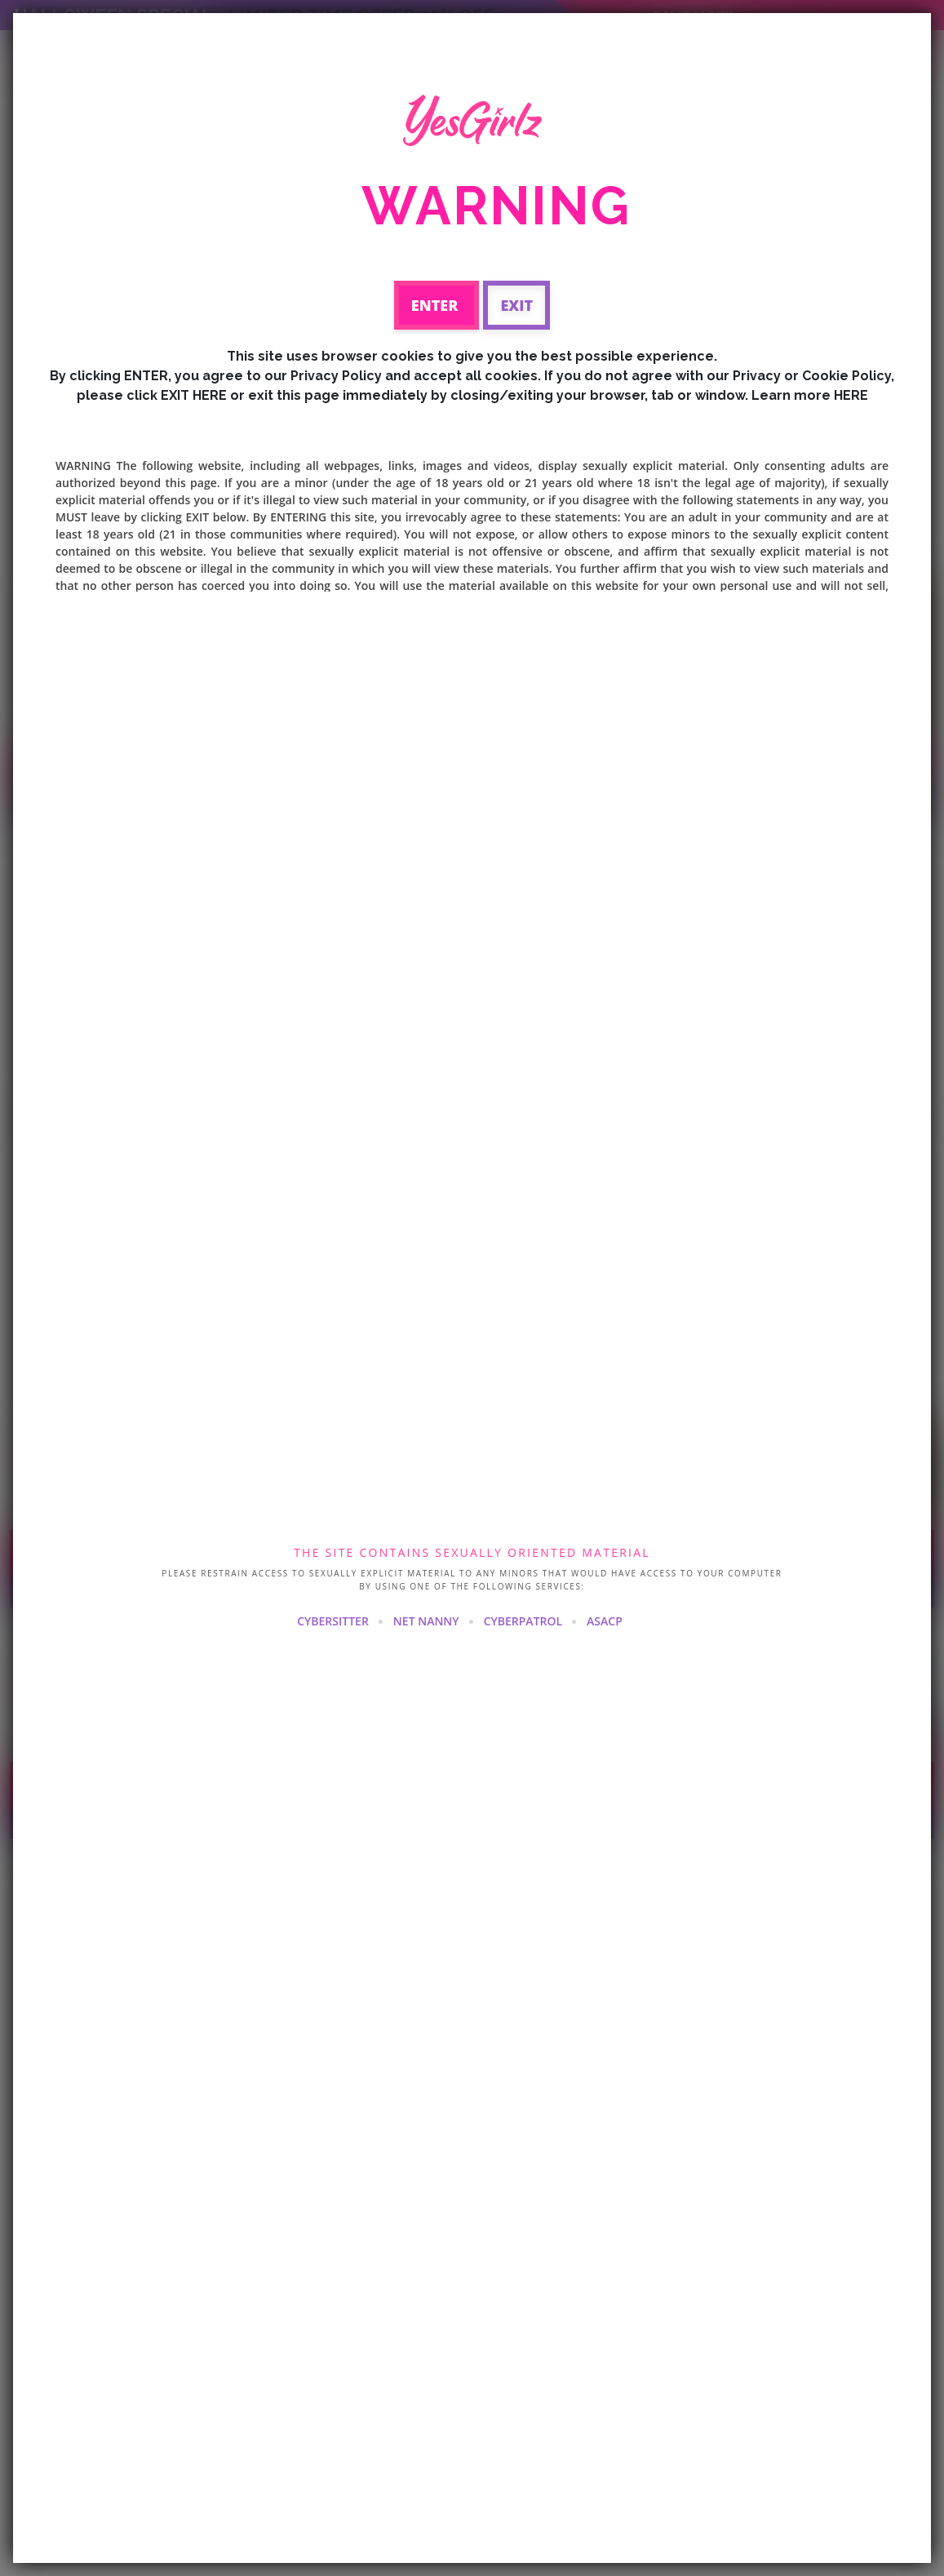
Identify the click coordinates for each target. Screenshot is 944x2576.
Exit (516, 305)
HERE (851, 395)
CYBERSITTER (333, 1621)
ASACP (605, 1621)
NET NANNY (426, 1621)
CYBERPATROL (523, 1621)
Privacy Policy (336, 376)
